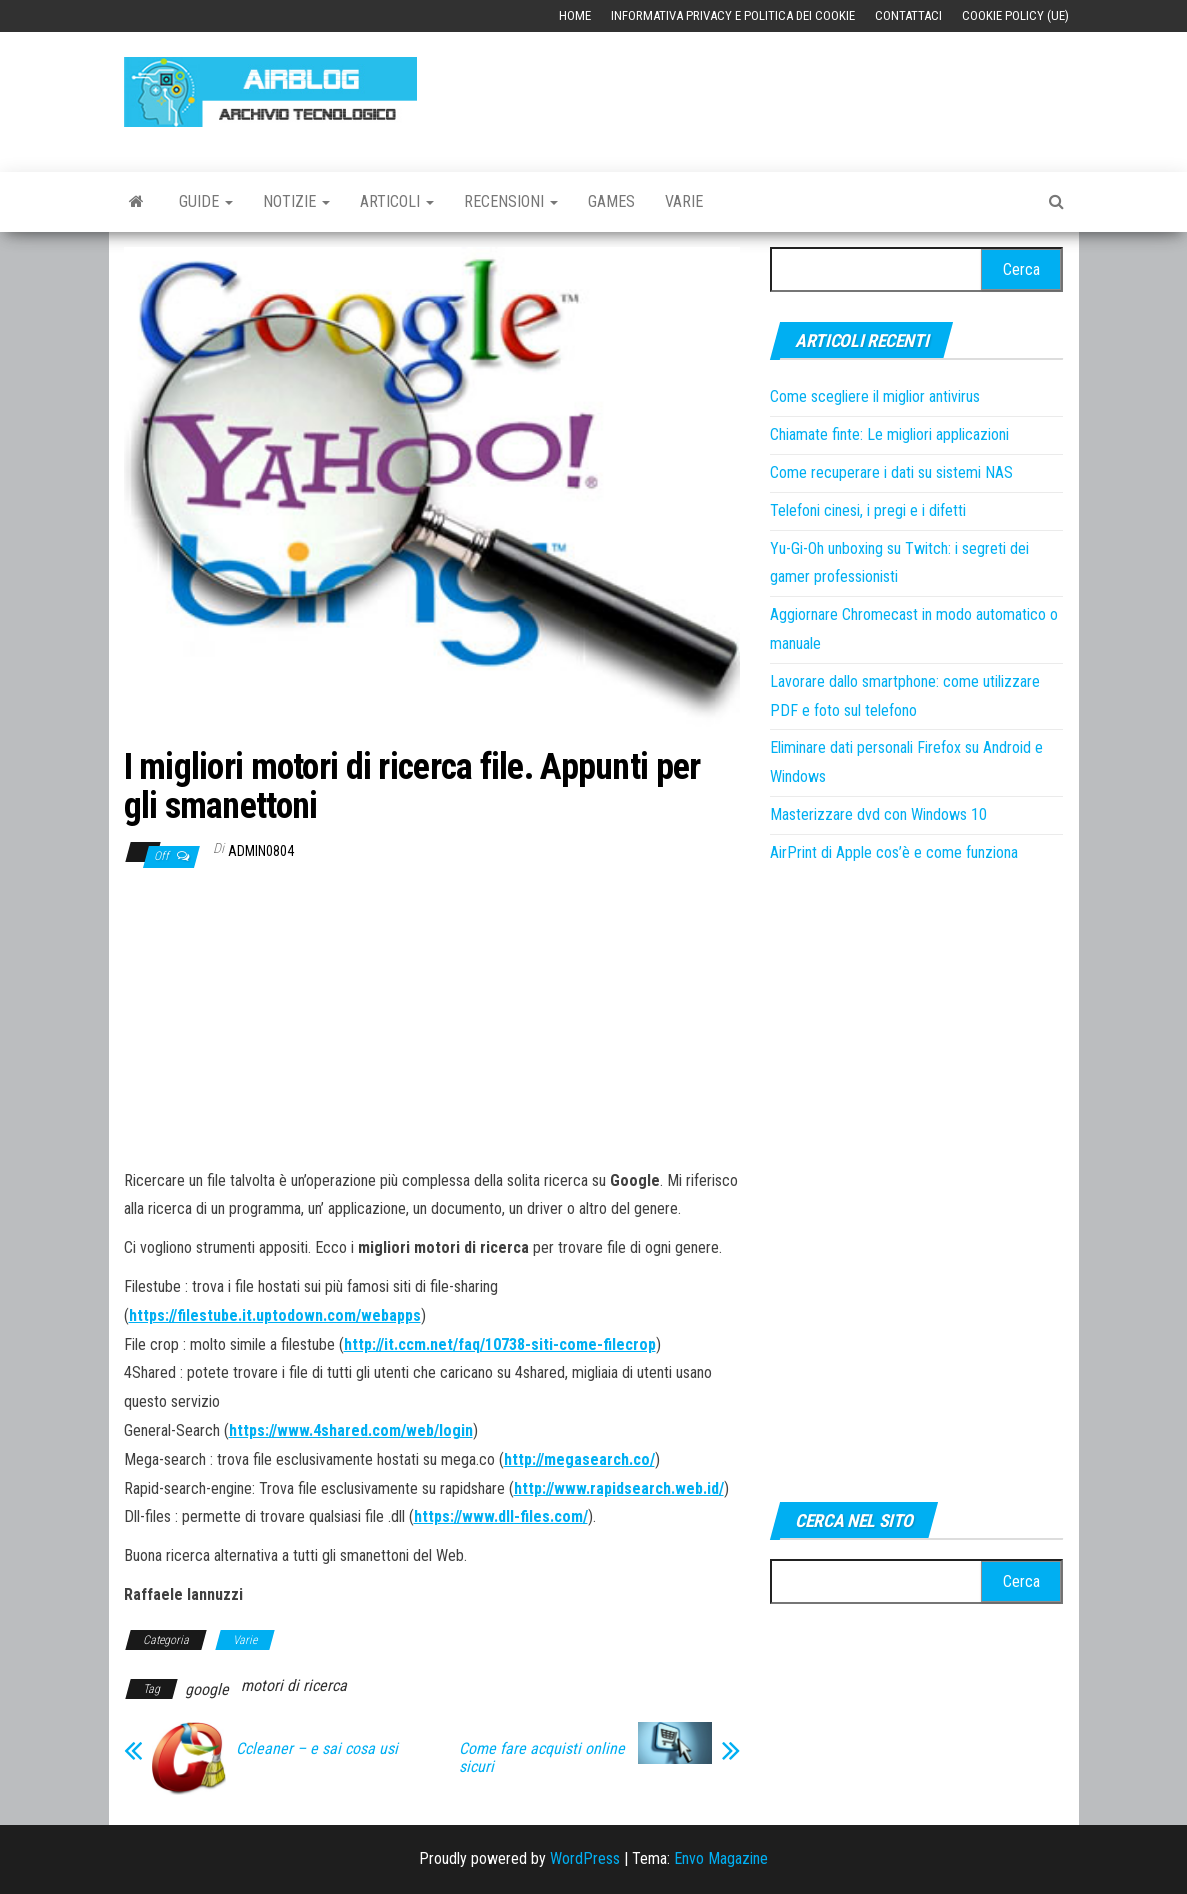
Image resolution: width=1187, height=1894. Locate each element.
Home (575, 15)
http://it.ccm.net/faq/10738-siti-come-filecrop (500, 1344)
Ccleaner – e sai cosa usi (317, 1749)
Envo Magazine (721, 1858)
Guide (206, 201)
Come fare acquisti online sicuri (542, 1758)
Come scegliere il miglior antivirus (875, 396)
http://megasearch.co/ (579, 1459)
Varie (684, 201)
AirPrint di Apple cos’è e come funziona (894, 852)
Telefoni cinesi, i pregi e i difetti (868, 510)
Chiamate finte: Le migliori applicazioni (889, 434)
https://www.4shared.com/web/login (351, 1430)
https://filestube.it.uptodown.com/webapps (275, 1315)
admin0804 (261, 851)
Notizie (296, 201)
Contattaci (908, 15)
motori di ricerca (294, 1685)
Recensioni (511, 201)
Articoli (397, 201)
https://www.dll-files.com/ (501, 1516)
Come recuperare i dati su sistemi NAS (891, 472)
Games (611, 201)
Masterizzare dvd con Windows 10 (878, 814)
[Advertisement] (811, 92)
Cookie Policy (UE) (1015, 15)
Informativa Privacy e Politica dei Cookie (733, 15)
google (207, 1689)
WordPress (585, 1858)
